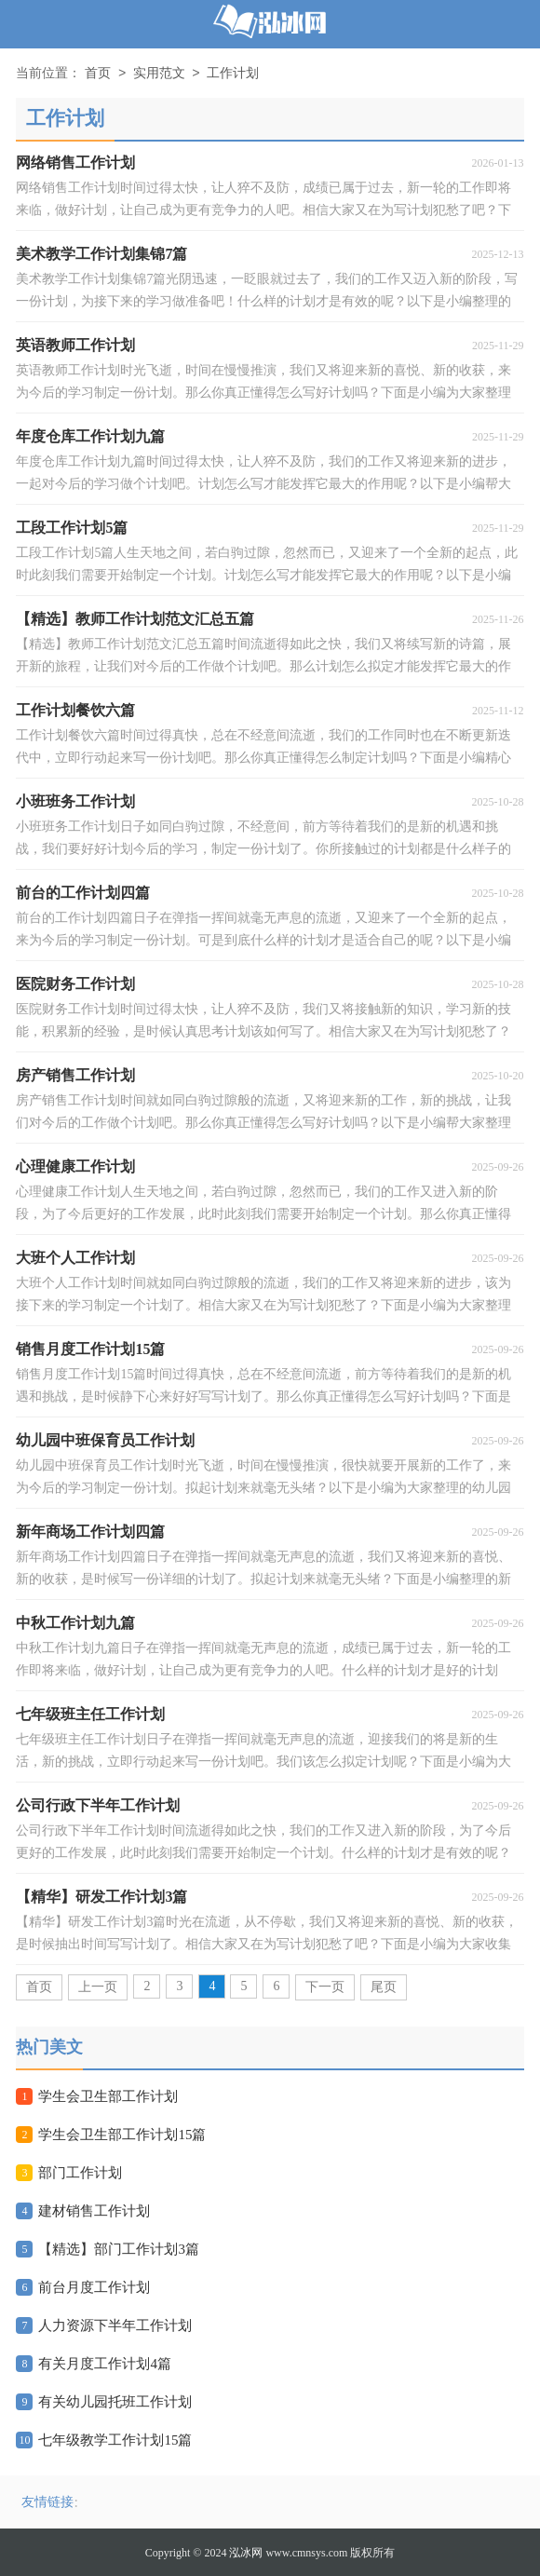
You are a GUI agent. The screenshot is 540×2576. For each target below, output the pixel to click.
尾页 (384, 1987)
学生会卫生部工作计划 (108, 2096)
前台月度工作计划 (94, 2287)
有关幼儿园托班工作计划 (115, 2401)
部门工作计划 (80, 2172)
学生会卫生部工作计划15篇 (122, 2134)
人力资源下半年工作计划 (115, 2325)
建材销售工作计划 (94, 2210)
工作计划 (233, 74)
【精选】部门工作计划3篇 (118, 2249)
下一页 (324, 1987)
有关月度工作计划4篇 (104, 2363)
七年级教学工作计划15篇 (115, 2440)
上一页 (97, 1987)
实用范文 (159, 74)
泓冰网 (246, 2552)
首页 (98, 74)
